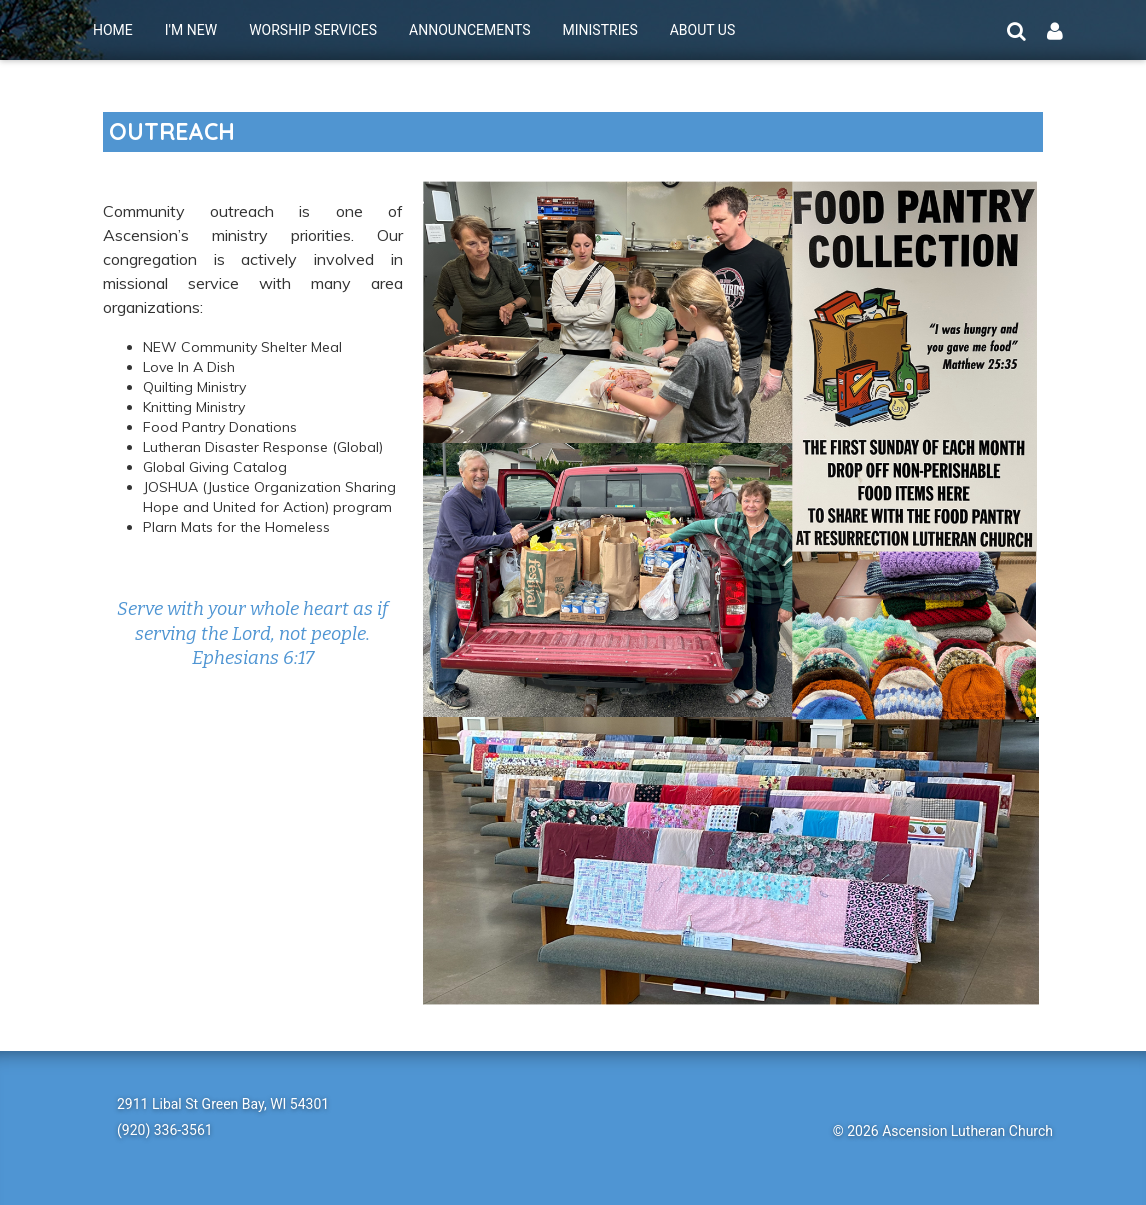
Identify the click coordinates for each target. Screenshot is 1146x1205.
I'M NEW (191, 30)
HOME (113, 30)
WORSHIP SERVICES (313, 30)
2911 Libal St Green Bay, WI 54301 (223, 1104)
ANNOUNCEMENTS (469, 30)
